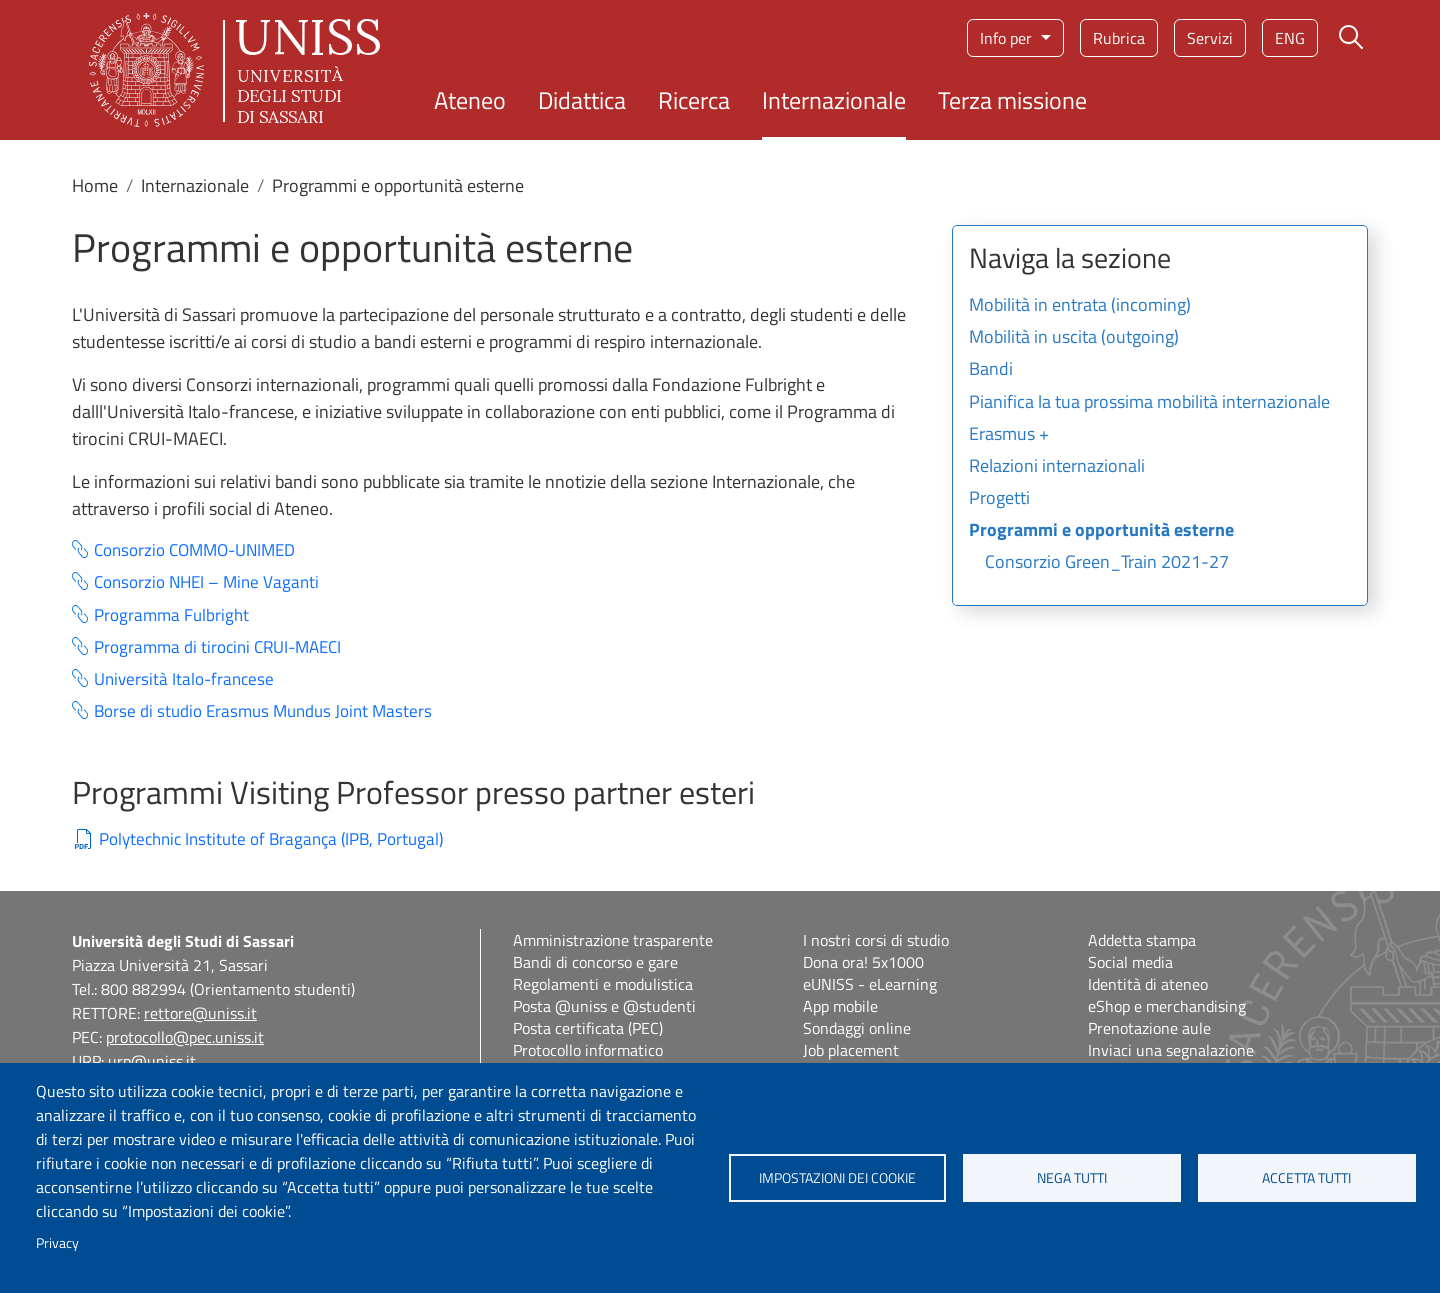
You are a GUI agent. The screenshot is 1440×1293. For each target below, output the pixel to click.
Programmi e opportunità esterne (1101, 531)
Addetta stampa (1142, 940)
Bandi (991, 370)
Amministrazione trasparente (613, 940)
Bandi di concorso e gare (595, 962)
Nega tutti (1072, 1178)
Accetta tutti (1306, 1178)
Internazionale (834, 100)
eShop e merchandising (1167, 1006)
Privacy (57, 1243)
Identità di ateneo (1148, 984)
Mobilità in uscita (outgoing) (1074, 338)
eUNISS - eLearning (870, 984)
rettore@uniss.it (200, 1013)
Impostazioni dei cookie (837, 1178)
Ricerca (694, 100)
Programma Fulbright (171, 615)
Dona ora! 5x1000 (863, 962)
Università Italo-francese (184, 679)
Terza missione (1012, 100)
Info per (1008, 38)
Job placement (851, 1050)
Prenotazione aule (1149, 1028)
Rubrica (1119, 38)
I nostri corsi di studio (876, 940)
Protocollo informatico (588, 1050)
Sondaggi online (857, 1028)
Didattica (582, 100)
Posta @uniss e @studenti (604, 1006)
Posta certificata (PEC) (588, 1028)
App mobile (840, 1006)
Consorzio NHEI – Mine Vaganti (206, 582)
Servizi (1210, 38)
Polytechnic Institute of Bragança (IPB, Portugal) (271, 839)
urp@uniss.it (152, 1061)
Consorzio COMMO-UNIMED (194, 550)
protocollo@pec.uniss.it (185, 1037)
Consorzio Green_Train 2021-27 (1107, 563)
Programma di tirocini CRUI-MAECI (217, 647)
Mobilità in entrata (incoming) (1080, 306)
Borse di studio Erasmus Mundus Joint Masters (263, 711)
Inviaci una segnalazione (1171, 1050)
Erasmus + (1009, 435)
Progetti (999, 499)
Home (95, 185)
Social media (1130, 962)
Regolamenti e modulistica (603, 984)
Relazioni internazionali (1057, 467)
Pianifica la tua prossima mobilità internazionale (1149, 403)
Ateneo (470, 100)
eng (1290, 38)
